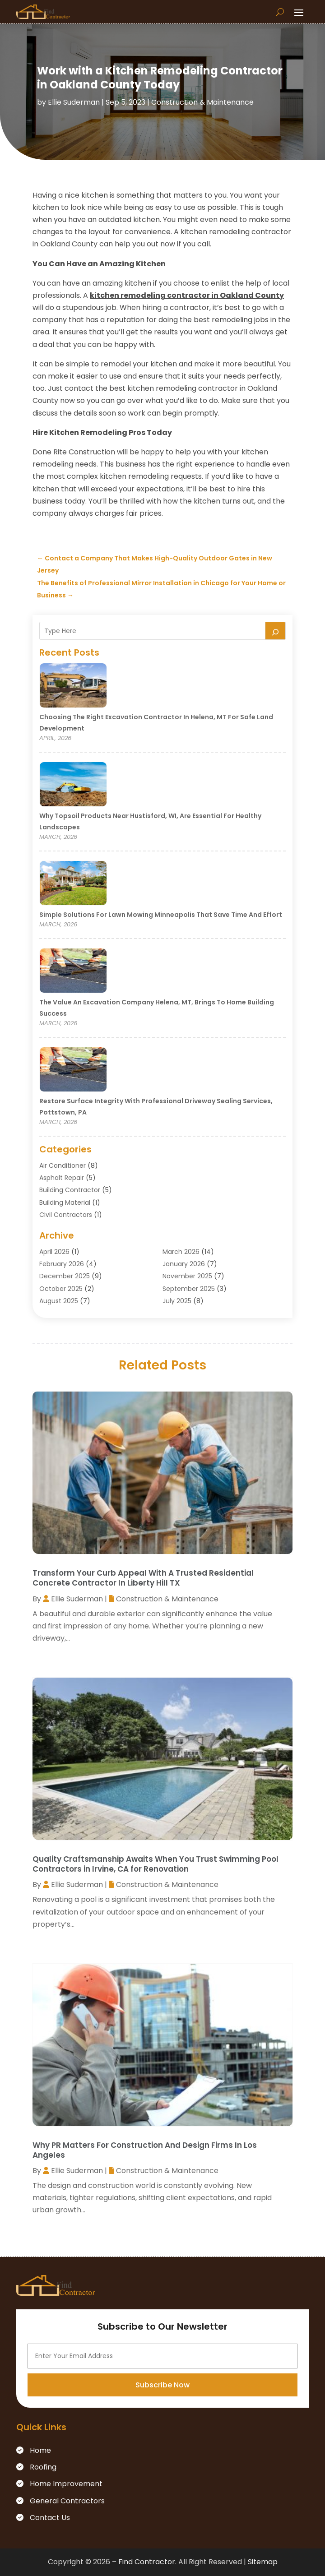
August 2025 (58, 1300)
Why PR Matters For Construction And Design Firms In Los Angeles (144, 2150)
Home (40, 2450)
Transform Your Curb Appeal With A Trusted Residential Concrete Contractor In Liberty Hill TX (143, 1578)
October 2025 (61, 1288)
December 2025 (64, 1276)
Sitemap (263, 2562)
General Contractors (67, 2501)
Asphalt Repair (61, 1177)
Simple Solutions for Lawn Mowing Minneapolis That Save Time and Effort (160, 914)
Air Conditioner (62, 1165)
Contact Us (50, 2517)
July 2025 (176, 1300)
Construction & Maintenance (202, 102)
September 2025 (188, 1288)
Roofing (43, 2467)
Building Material (64, 1202)
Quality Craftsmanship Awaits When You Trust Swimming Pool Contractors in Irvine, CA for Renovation (155, 1864)
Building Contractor (69, 1189)
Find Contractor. (147, 2562)
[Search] (275, 631)
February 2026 (61, 1263)
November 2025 (187, 1276)
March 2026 (181, 1251)
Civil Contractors (65, 1214)
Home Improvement (66, 2484)
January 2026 (183, 1263)
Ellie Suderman (74, 102)
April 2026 (54, 1251)
